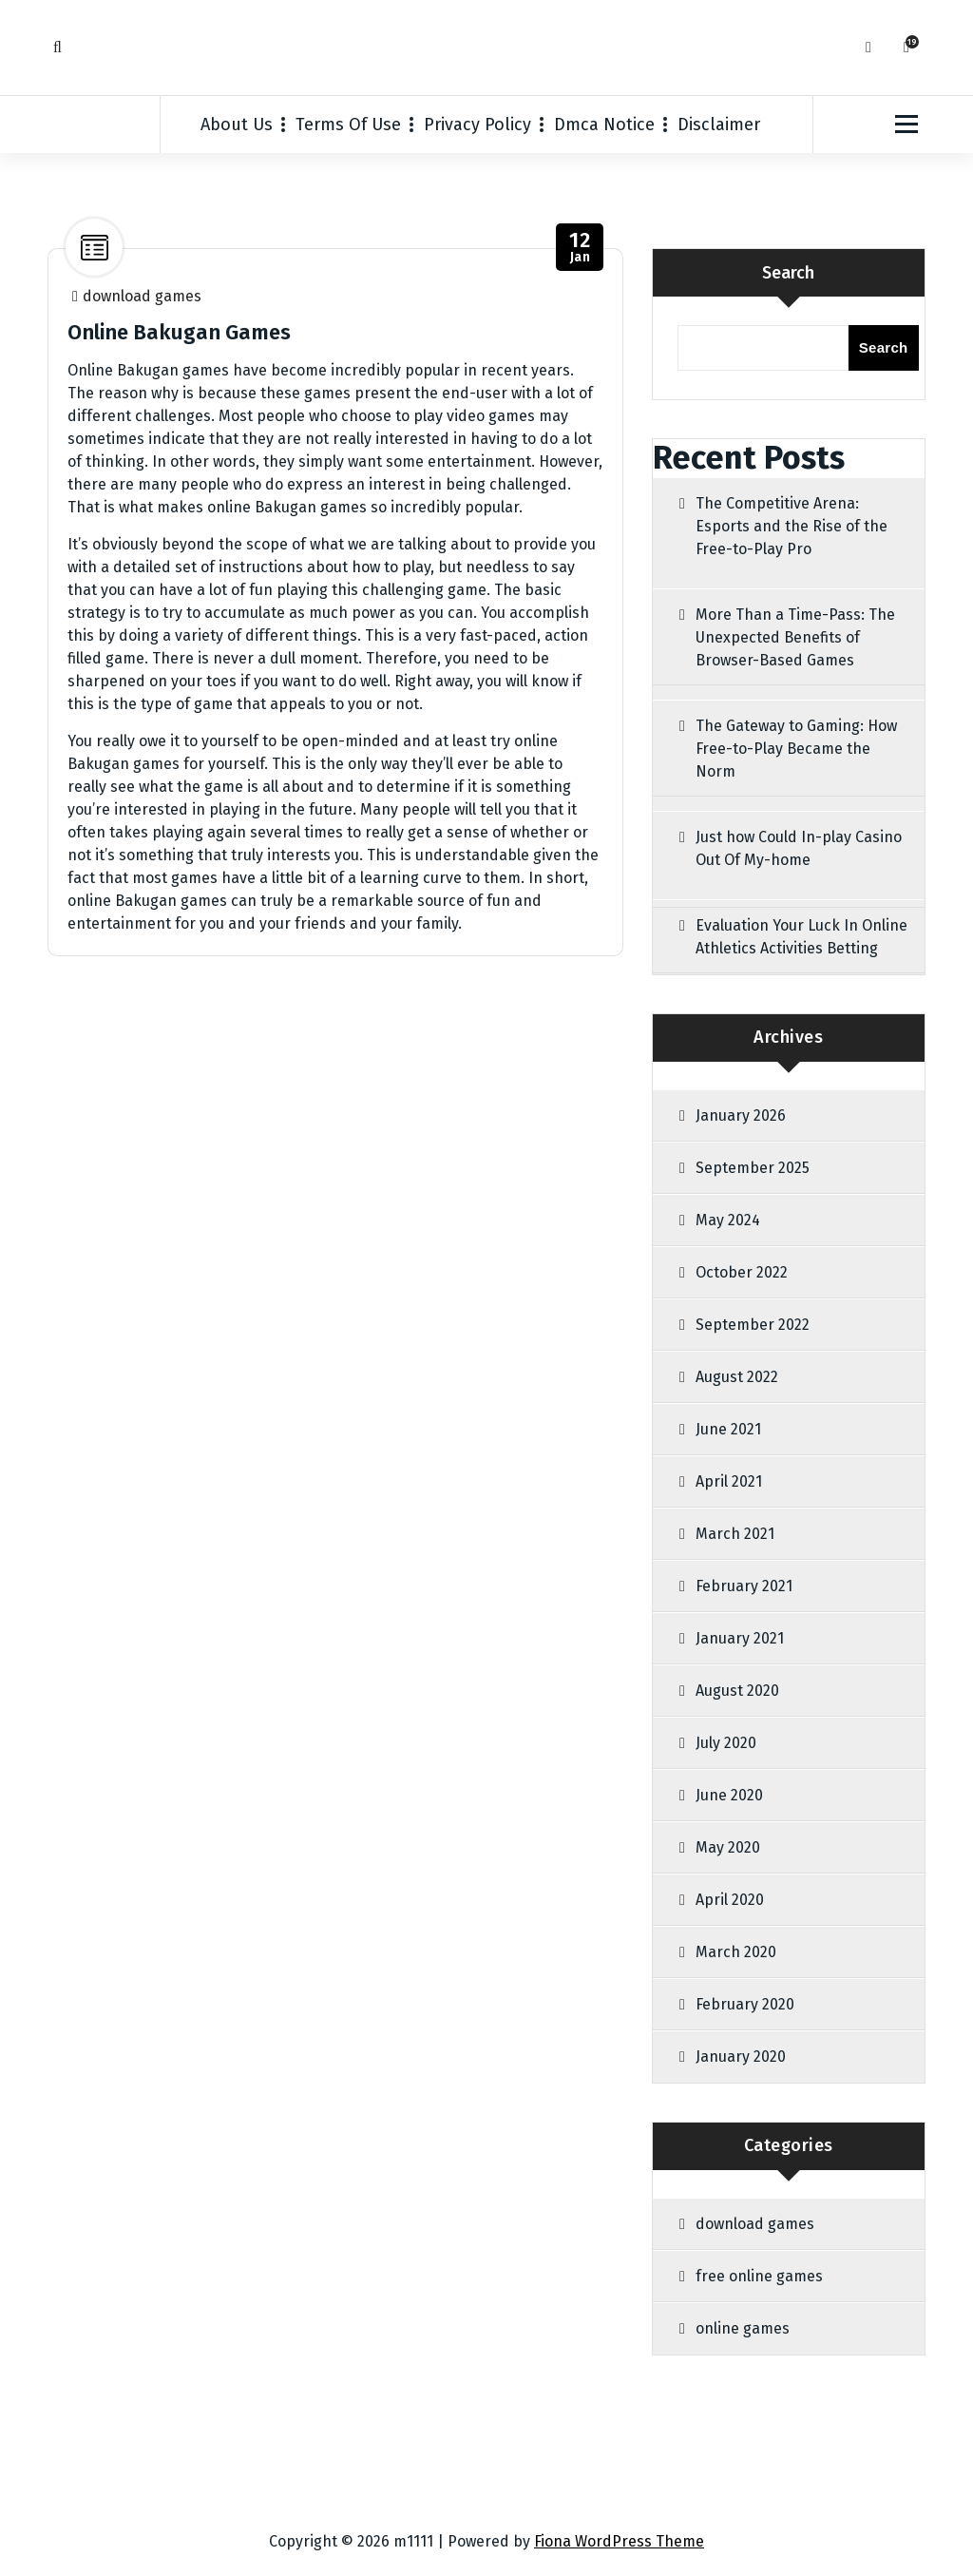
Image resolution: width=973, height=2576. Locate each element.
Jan (580, 247)
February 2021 (744, 1586)
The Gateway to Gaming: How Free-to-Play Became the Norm (796, 748)
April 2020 (730, 1900)
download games (142, 296)
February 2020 (745, 2004)
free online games (759, 2276)
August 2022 (737, 1377)
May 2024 (728, 1220)
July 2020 (726, 1743)
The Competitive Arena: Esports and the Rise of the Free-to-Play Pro (791, 526)
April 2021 (729, 1481)
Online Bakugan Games (179, 332)
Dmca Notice (604, 124)
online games (743, 2328)
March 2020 (736, 1952)
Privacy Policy (477, 124)
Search (788, 272)
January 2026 (741, 1115)
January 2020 (741, 2056)
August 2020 (737, 1691)
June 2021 (728, 1429)
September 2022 (753, 1325)
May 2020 (728, 1847)
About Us (236, 124)
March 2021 (735, 1534)
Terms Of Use (348, 124)
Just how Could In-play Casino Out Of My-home (799, 848)
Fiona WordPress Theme (619, 2541)
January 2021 (740, 1638)
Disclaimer (718, 124)
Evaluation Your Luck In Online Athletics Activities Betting (801, 936)
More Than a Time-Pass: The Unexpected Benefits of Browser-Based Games (795, 637)
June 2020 (729, 1795)
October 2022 (742, 1272)
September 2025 (753, 1168)
